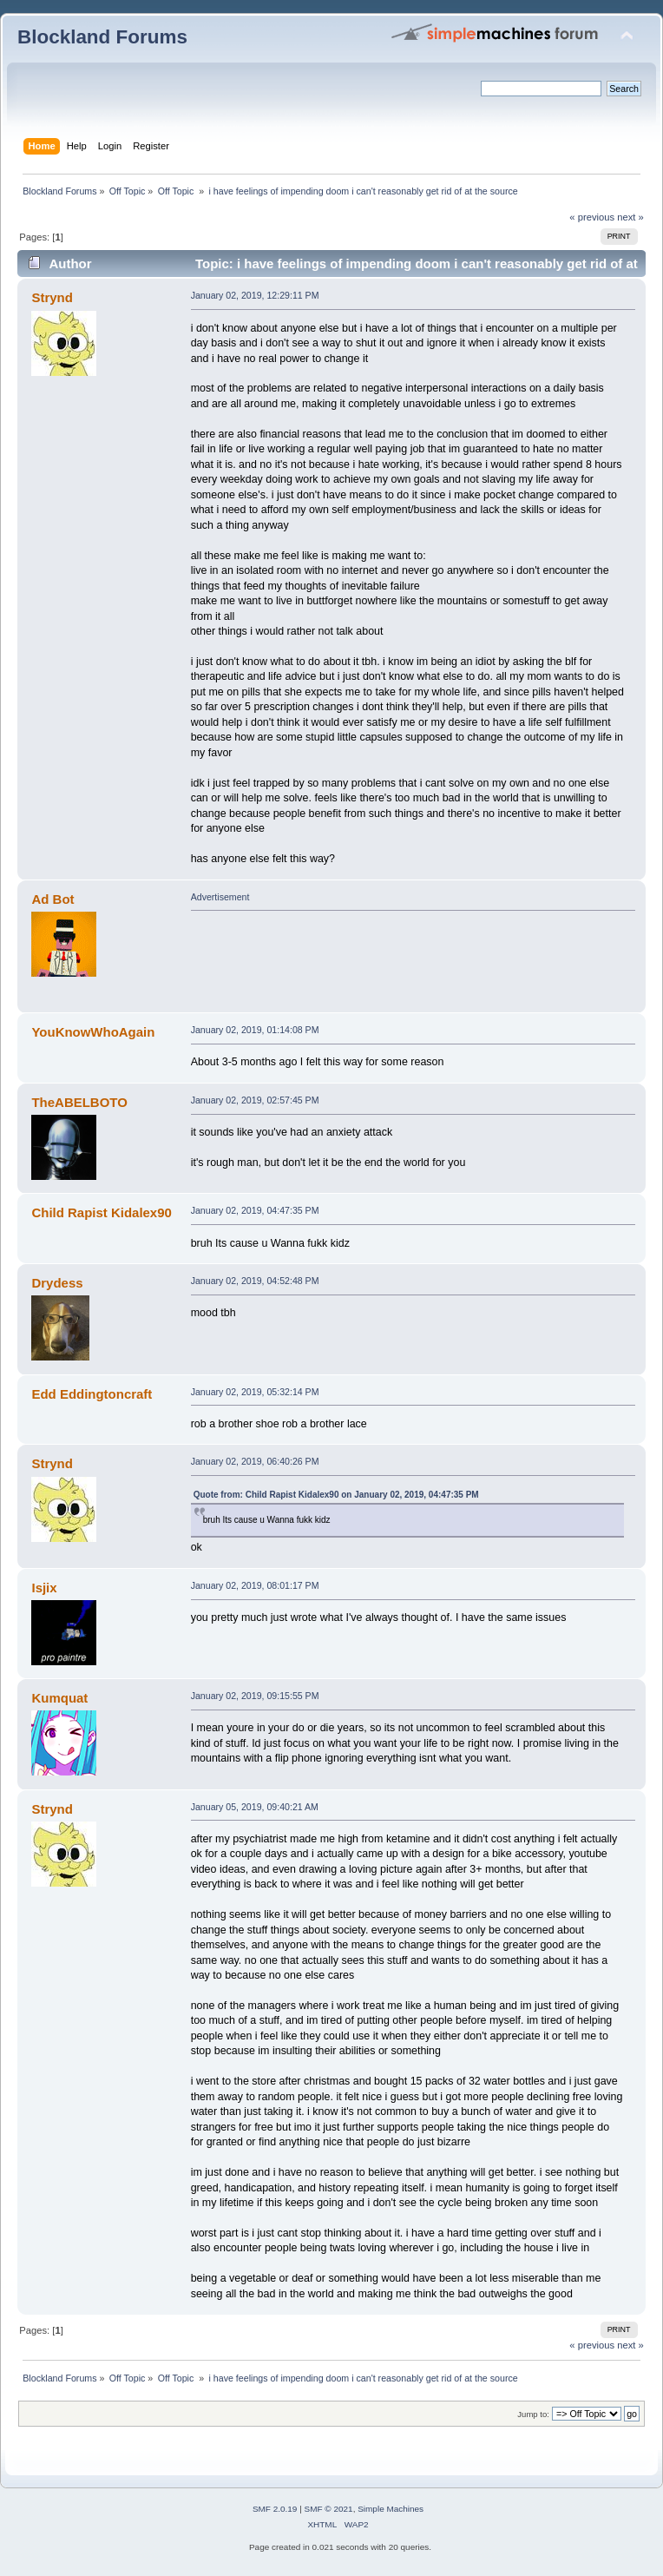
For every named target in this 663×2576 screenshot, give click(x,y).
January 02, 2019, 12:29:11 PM (255, 295)
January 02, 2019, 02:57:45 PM (255, 1100)
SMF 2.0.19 (275, 2508)
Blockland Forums (102, 37)
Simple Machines (390, 2508)
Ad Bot (52, 899)
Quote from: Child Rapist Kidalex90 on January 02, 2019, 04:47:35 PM (336, 1494)
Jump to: (533, 2414)
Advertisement (220, 897)
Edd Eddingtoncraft (91, 1394)
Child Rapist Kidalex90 (101, 1212)
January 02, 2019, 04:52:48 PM (255, 1280)
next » (630, 217)
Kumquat (59, 1697)
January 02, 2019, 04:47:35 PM (255, 1210)
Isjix (43, 1587)
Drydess (56, 1282)
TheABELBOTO (79, 1102)
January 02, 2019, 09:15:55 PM (255, 1695)
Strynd (51, 297)
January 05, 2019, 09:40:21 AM (254, 1807)
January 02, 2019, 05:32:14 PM (255, 1392)
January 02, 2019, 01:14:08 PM (255, 1029)
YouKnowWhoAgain (92, 1031)
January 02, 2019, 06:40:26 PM (255, 1461)
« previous (591, 217)
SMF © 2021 (329, 2508)
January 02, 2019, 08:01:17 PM (255, 1585)
